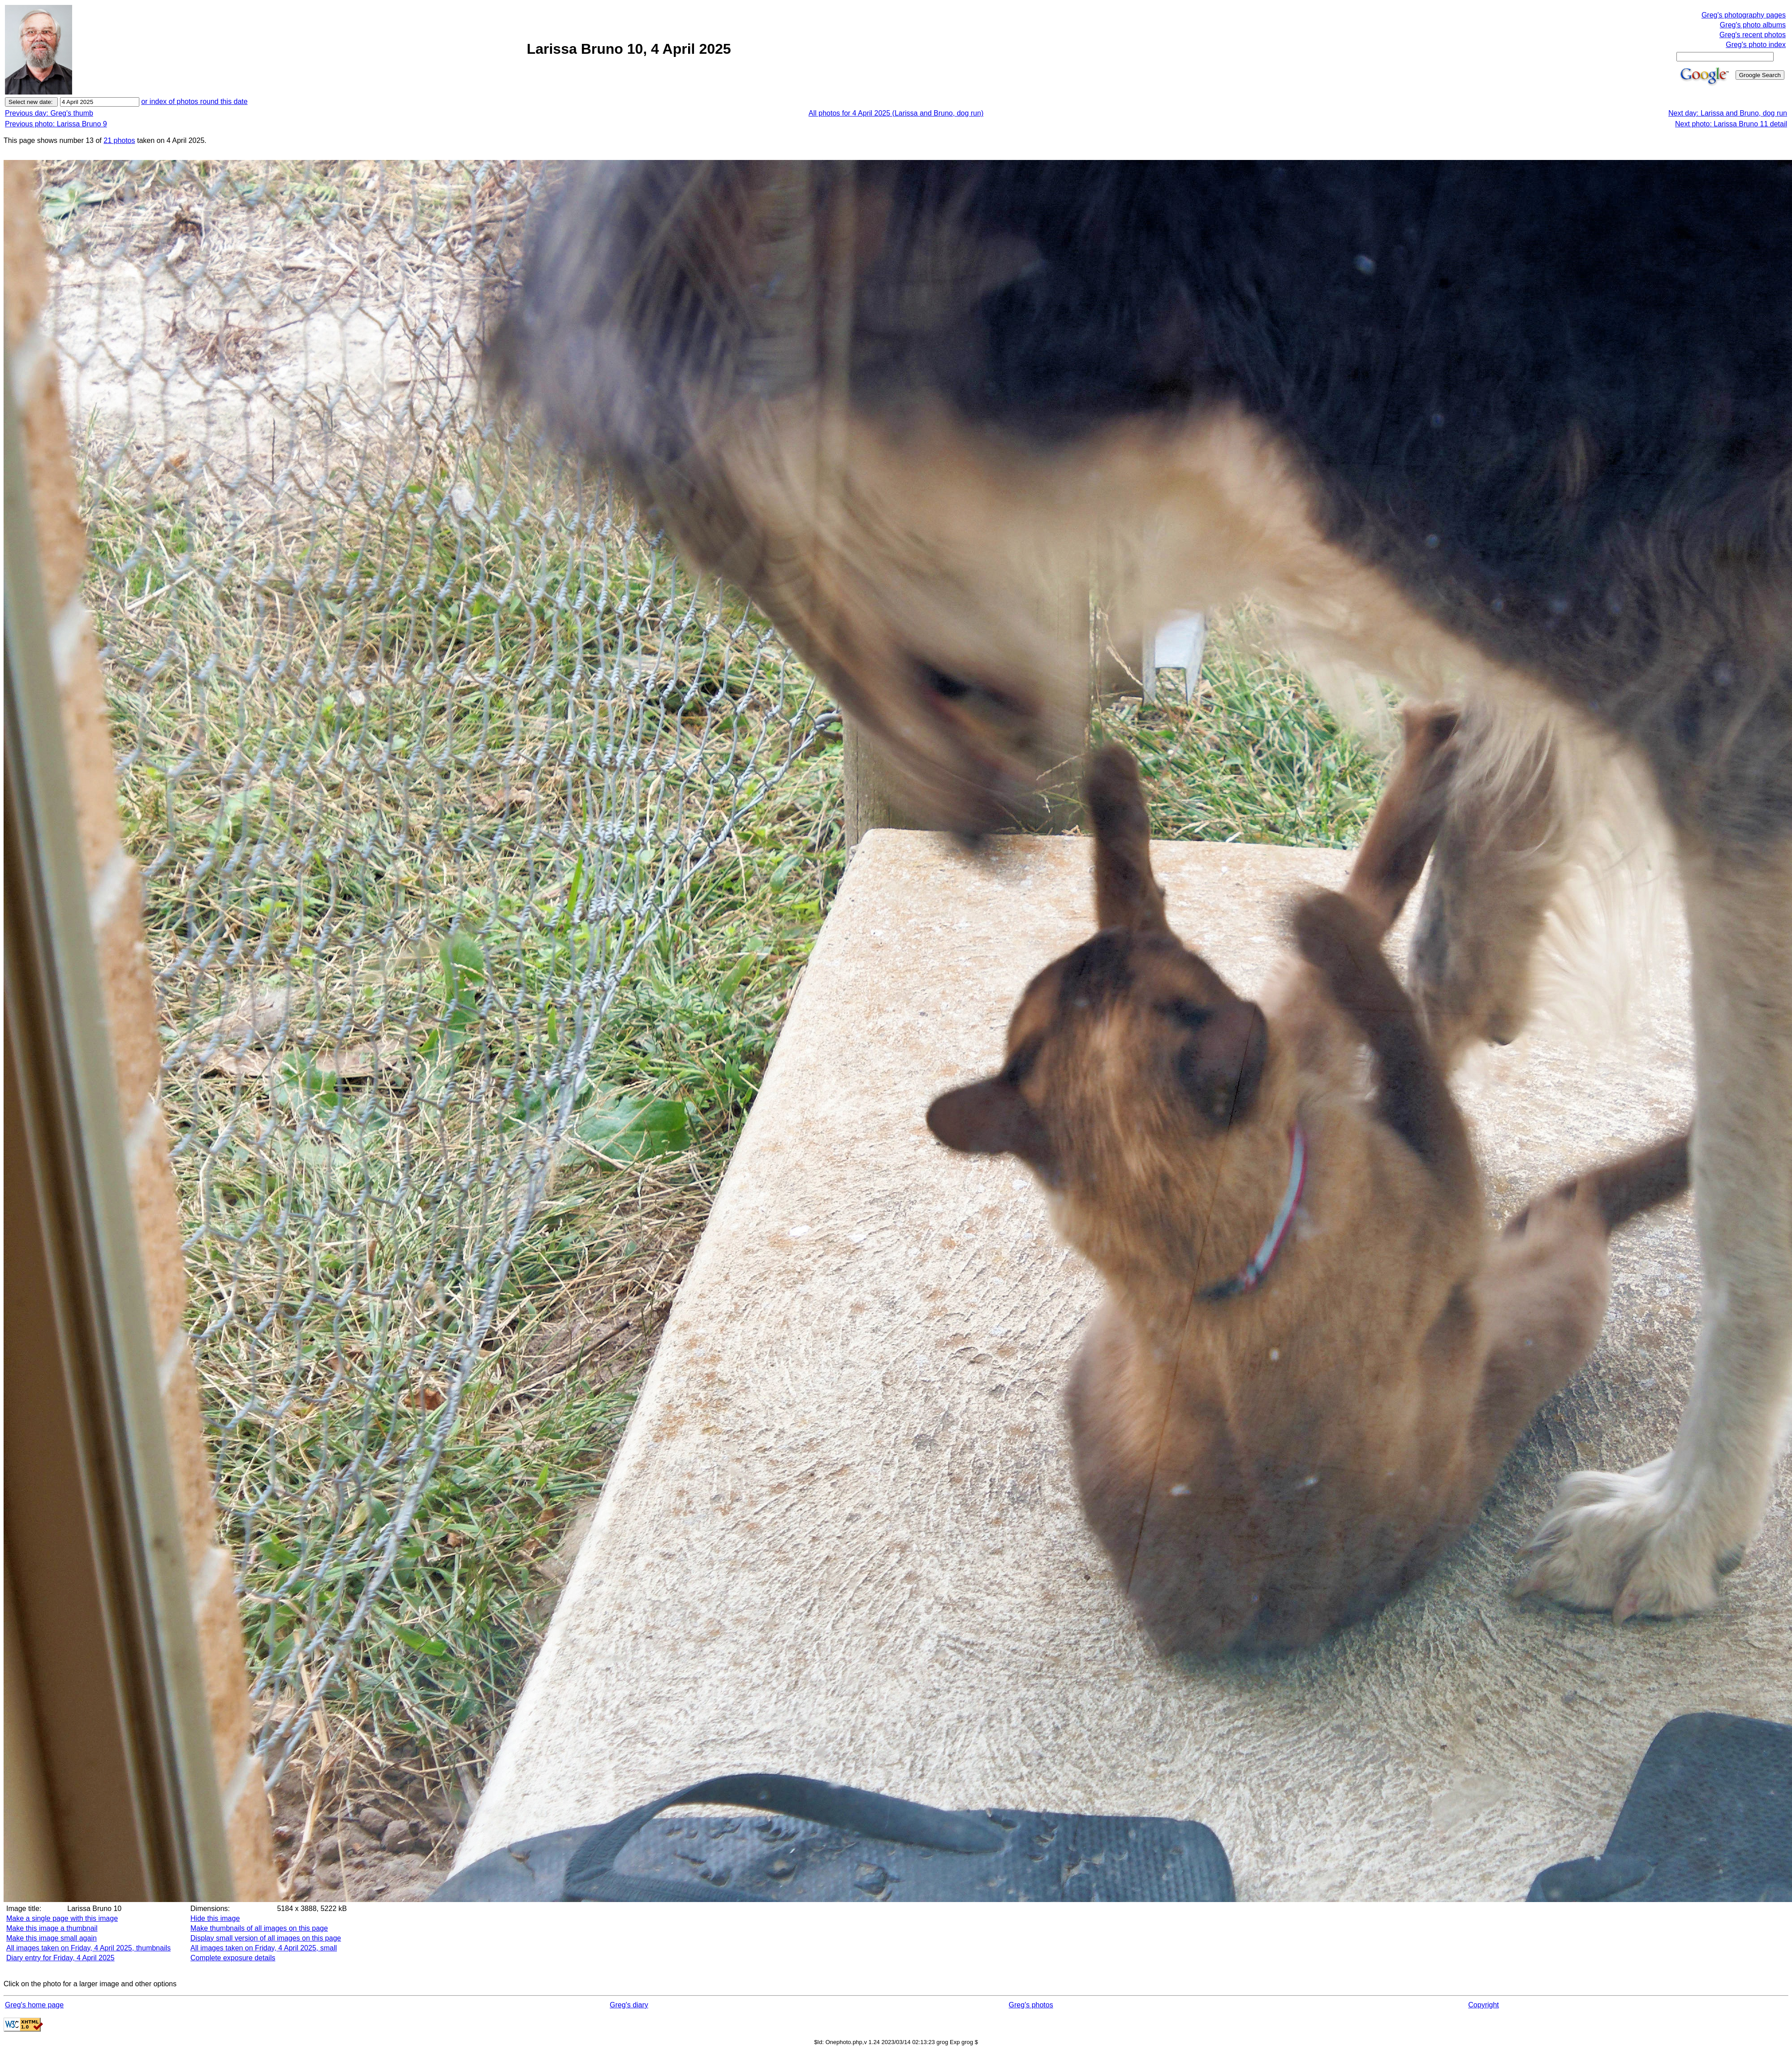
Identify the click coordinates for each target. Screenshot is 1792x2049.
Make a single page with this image (62, 1918)
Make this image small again (51, 1938)
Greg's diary (629, 2005)
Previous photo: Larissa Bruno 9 (56, 124)
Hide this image (215, 1918)
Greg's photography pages (1744, 15)
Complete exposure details (232, 1958)
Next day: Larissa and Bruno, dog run (1727, 113)
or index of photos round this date (194, 101)
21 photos (119, 140)
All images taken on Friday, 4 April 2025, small (263, 1948)
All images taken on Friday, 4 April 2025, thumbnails (88, 1948)
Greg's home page (34, 2005)
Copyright (1483, 2005)
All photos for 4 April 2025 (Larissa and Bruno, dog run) (896, 113)
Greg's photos (1031, 2005)
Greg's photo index (1756, 44)
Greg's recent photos (1752, 35)
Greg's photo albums (1753, 25)
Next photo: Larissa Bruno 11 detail (1731, 124)
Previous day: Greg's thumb (49, 113)
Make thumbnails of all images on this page (259, 1928)
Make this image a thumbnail (52, 1928)
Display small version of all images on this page (265, 1938)
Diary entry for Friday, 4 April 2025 (60, 1958)
